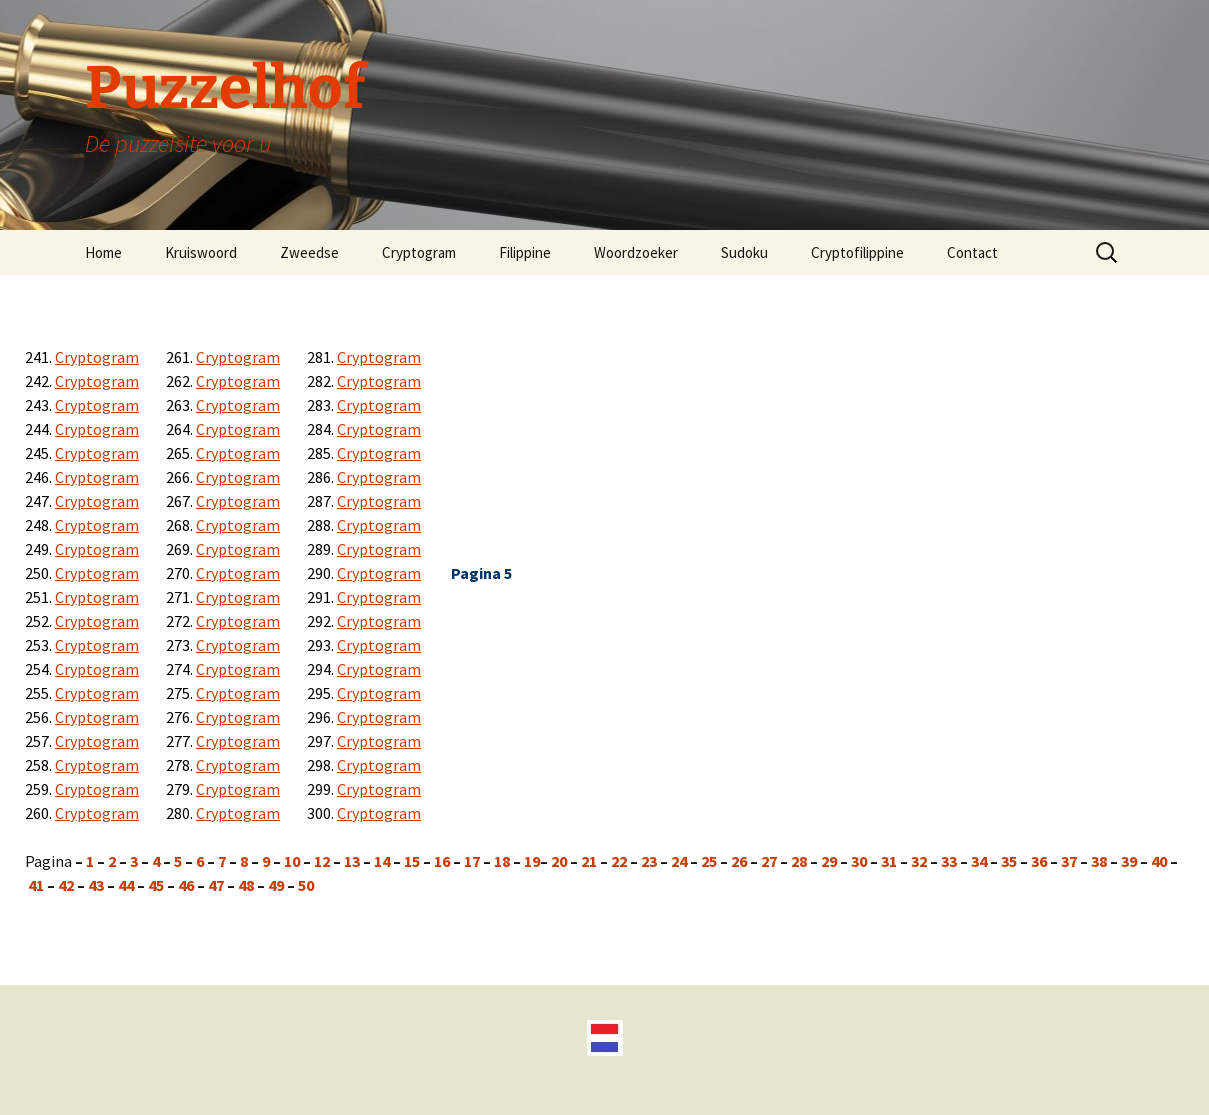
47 (216, 885)
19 (530, 861)
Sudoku (744, 252)
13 (353, 861)
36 (1039, 861)
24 (680, 861)
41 (36, 885)
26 (737, 861)
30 (857, 861)
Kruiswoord (201, 252)
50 (306, 885)
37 (1070, 861)
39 (1129, 861)
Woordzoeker (636, 252)
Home (103, 252)
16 (443, 861)
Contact (972, 252)
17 (473, 861)
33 (949, 861)
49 (276, 885)
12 (323, 861)
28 (799, 861)
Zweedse (309, 252)
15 (412, 861)
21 (590, 861)
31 (889, 861)
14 (383, 861)
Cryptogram (419, 252)
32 (919, 861)
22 (617, 861)
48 (246, 885)
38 (1099, 861)
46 (186, 885)
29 (829, 861)
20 (559, 861)
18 (502, 861)
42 (66, 885)
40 (1159, 861)
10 (290, 861)
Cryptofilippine (857, 252)
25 (707, 861)
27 (769, 861)
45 (156, 885)
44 (126, 885)
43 (96, 885)
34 (979, 861)
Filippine (525, 252)
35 (1009, 861)
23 (649, 861)
